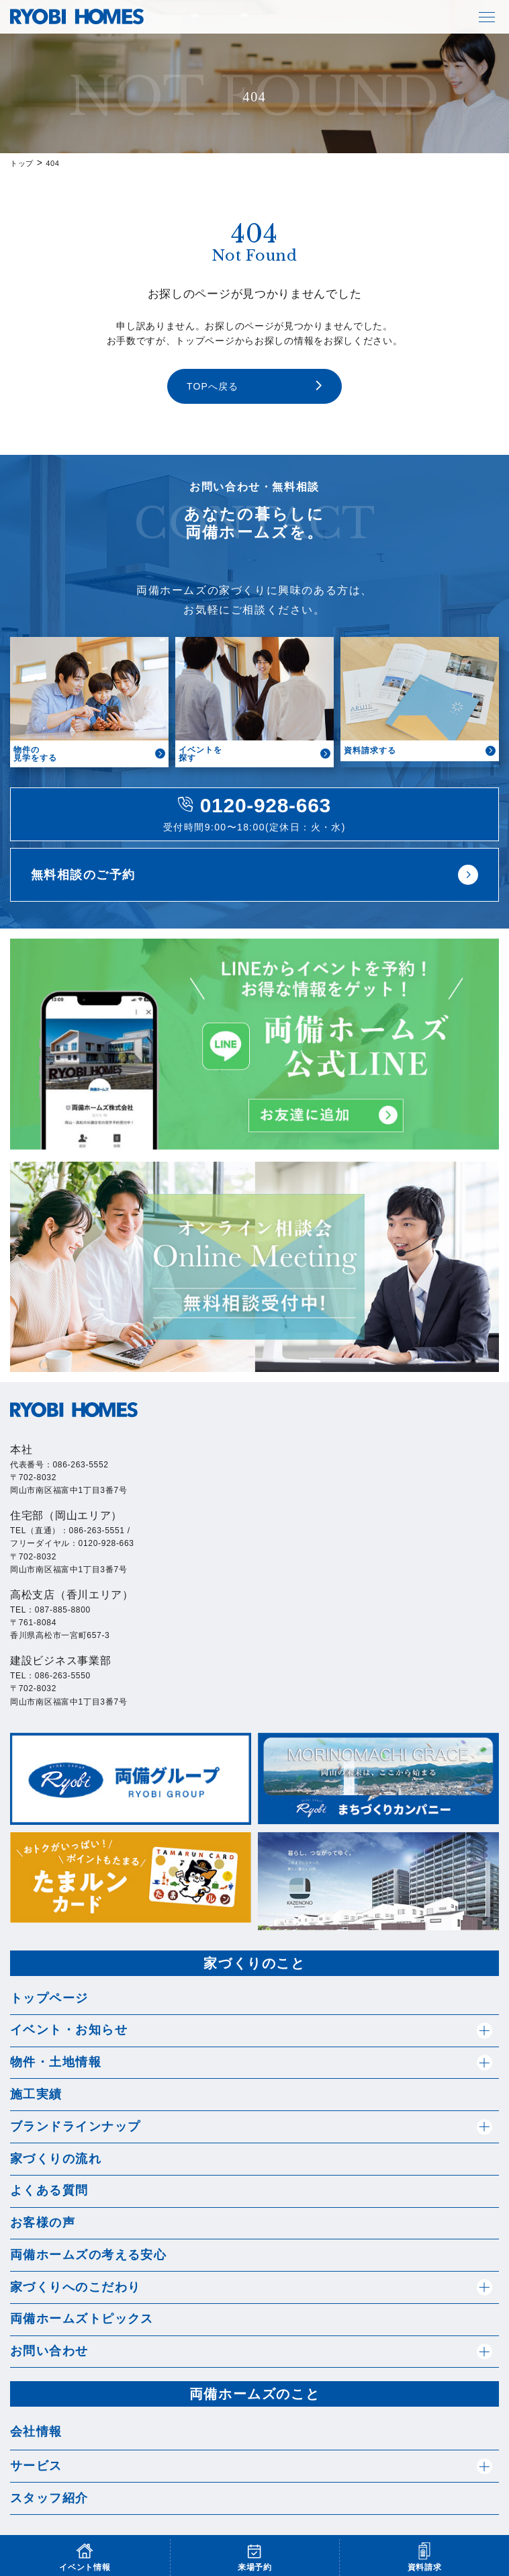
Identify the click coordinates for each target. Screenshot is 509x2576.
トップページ (49, 1998)
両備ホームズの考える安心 (88, 2255)
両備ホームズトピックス (82, 2318)
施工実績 (36, 2094)
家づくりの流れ (55, 2158)
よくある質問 (49, 2190)
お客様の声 (42, 2222)
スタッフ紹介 (49, 2498)
